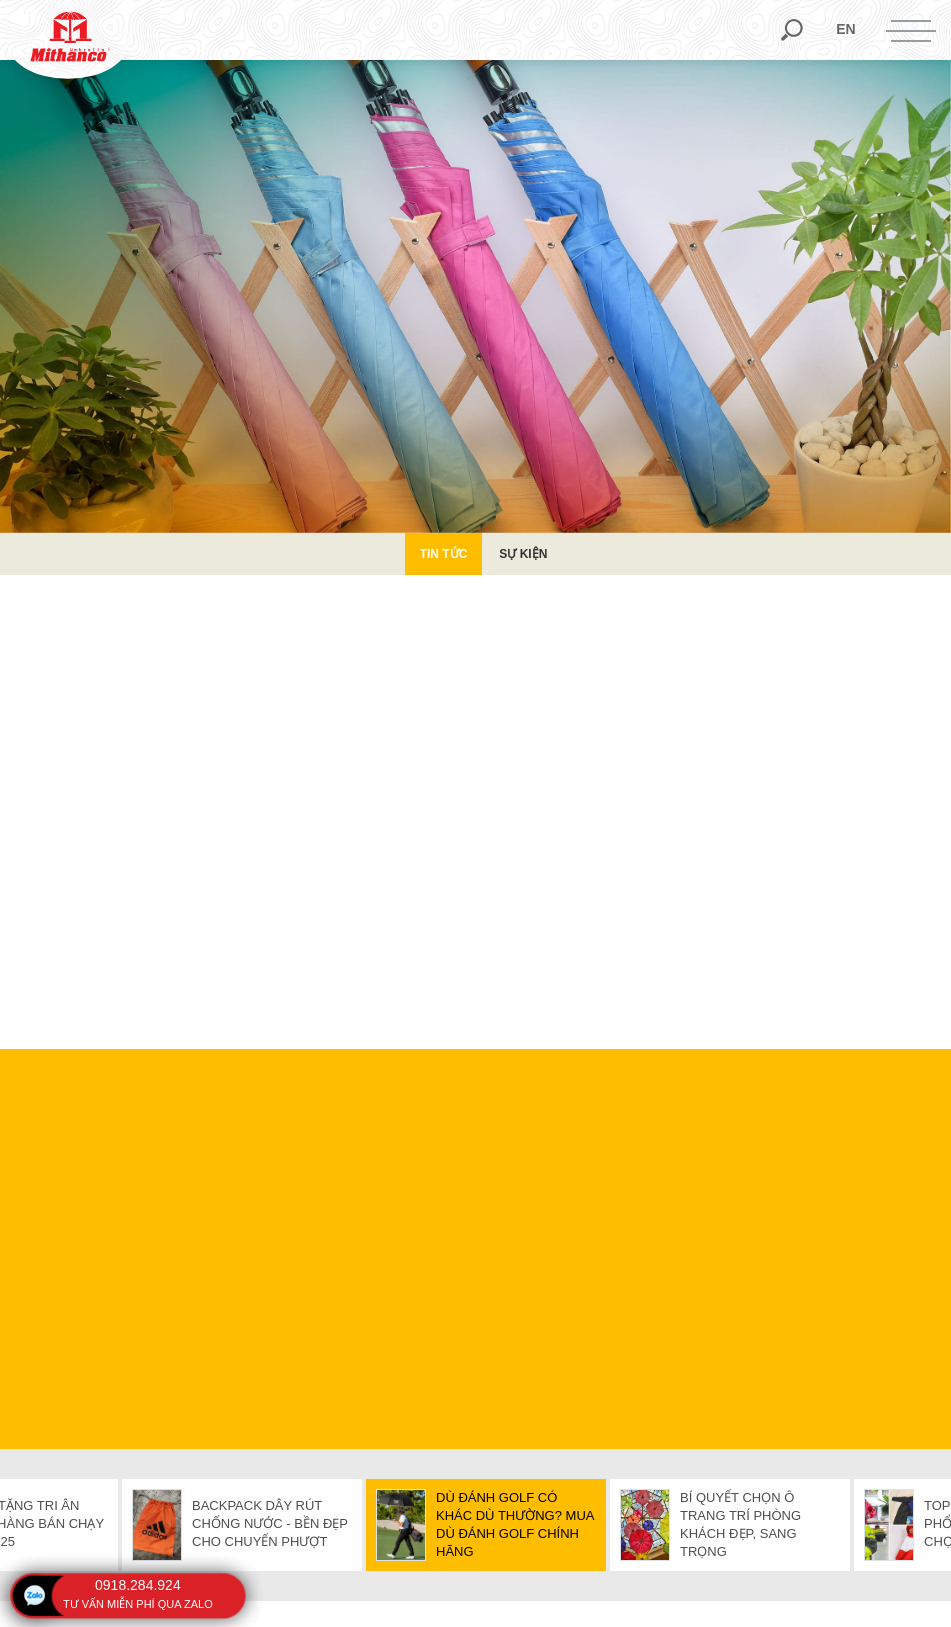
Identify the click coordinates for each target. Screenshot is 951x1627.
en (845, 29)
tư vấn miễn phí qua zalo (138, 1604)
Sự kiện (523, 554)
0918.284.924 (138, 1585)
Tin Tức (444, 554)
